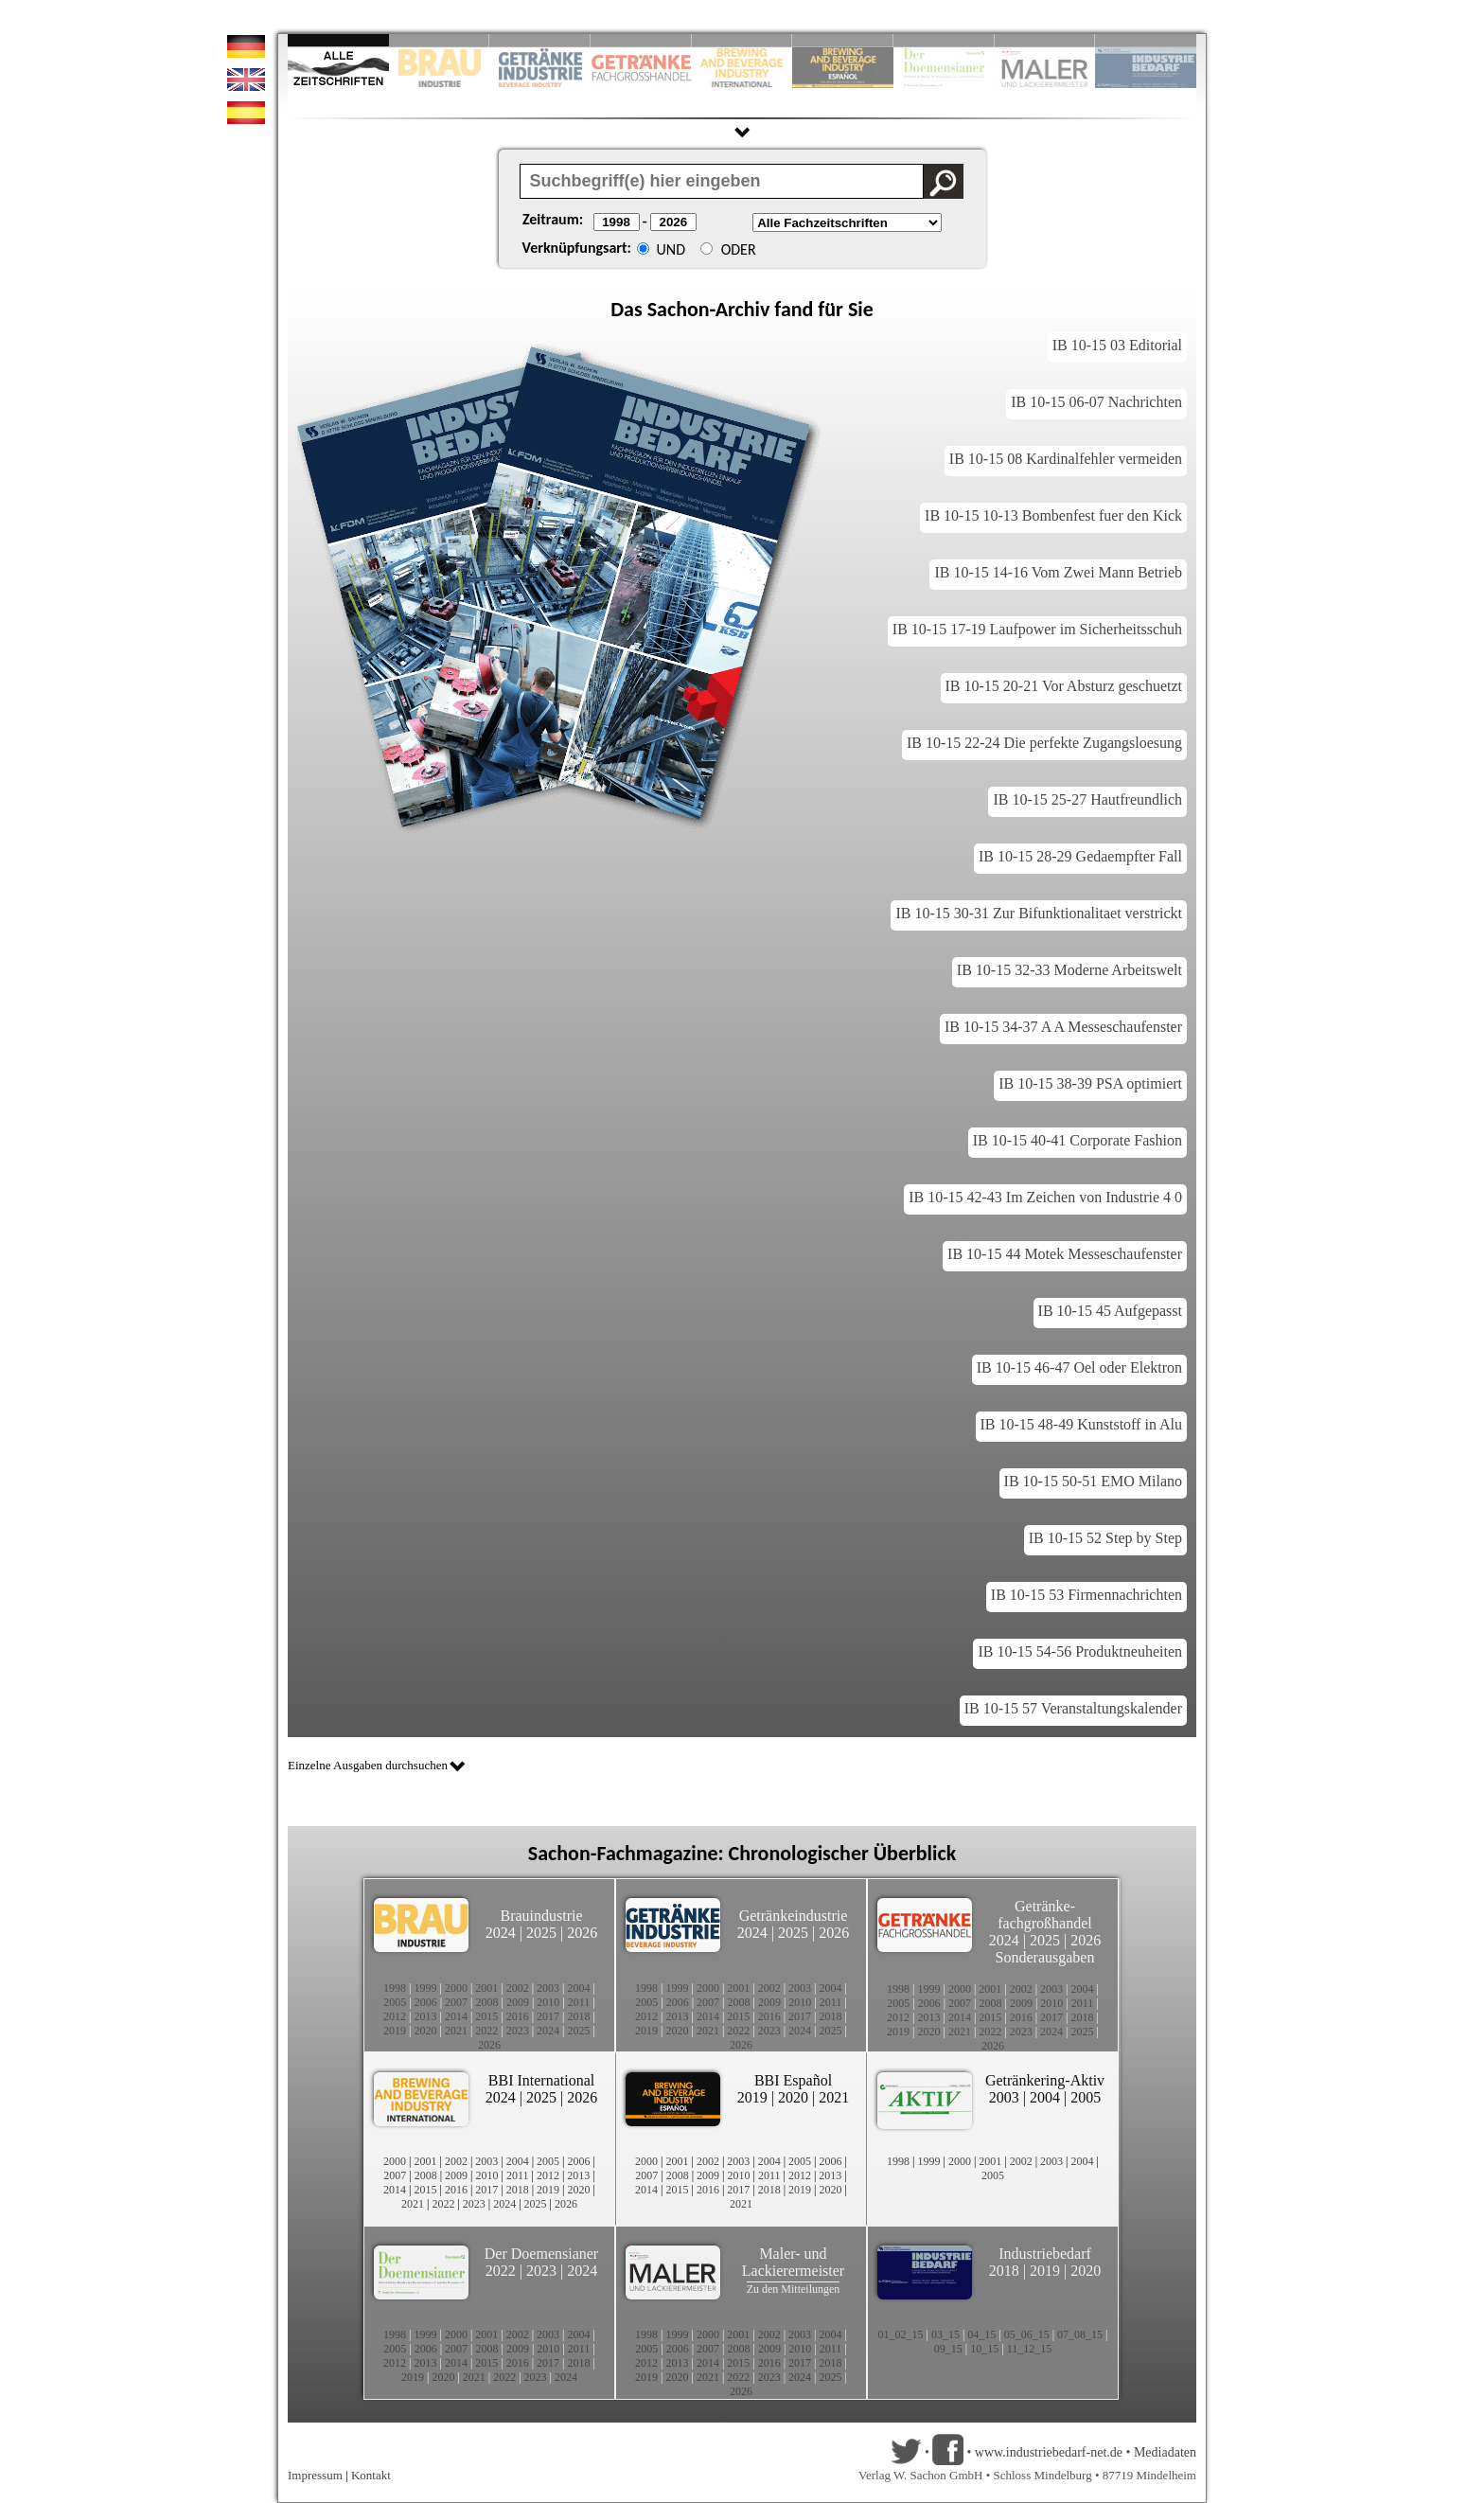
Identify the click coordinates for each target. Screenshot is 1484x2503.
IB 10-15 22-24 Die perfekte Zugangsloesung (1044, 743)
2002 (517, 1988)
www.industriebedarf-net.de (1048, 2452)
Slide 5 (742, 40)
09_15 (948, 2348)
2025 (541, 1933)
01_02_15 (900, 2334)
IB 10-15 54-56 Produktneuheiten (1080, 1651)
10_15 (984, 2348)
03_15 (945, 2334)
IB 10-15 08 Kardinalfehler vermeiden (1065, 459)
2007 (456, 2002)
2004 (579, 1988)
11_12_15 (1029, 2348)
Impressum (315, 2475)
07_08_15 (1080, 2334)
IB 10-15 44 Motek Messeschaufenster (1064, 1254)
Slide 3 (540, 40)
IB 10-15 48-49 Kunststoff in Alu (1081, 1424)
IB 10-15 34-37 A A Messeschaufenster (1063, 1027)
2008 (487, 2002)
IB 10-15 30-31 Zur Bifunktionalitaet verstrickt (1038, 913)
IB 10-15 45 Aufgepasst (1110, 1311)
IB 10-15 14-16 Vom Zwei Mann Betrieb (1058, 572)
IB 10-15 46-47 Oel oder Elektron (1079, 1367)
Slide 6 (842, 40)
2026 (582, 1933)
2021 (456, 2030)
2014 (456, 2016)
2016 (517, 2016)
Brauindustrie (541, 1916)
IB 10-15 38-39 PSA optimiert (1090, 1083)
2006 (426, 2002)
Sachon (678, 309)
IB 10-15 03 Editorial (1117, 345)
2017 (548, 2016)
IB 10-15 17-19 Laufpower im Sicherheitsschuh (1037, 629)
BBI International (541, 2080)
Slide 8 (944, 40)
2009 (517, 2002)
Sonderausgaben (1045, 1957)
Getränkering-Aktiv (1044, 2080)
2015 (486, 2016)
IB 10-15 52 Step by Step (1105, 1538)
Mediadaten (1165, 2452)
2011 (579, 2002)
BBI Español (793, 2080)
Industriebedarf (1044, 2254)
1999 (425, 1988)
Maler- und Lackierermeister (793, 2262)
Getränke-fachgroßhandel (1045, 1914)
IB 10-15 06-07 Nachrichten (1096, 402)
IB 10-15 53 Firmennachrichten (1086, 1595)
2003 (548, 1988)
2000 (456, 1988)
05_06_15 (1027, 2334)
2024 (501, 1933)
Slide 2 (439, 40)
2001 (486, 1988)
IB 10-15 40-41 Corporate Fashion (1077, 1140)
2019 (394, 2030)
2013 (425, 2016)
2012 (394, 2016)
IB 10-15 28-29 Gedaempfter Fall (1080, 856)
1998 (394, 1988)
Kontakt (371, 2475)
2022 (486, 2030)
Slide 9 (1045, 40)
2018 (579, 2016)
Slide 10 (1145, 40)
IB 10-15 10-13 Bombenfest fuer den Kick (1053, 515)
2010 (548, 2002)
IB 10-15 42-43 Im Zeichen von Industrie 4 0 (1045, 1197)
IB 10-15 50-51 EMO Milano (1093, 1481)
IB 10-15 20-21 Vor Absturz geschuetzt (1063, 686)
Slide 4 (641, 40)
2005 (394, 2002)
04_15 (981, 2334)
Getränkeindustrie (793, 1916)
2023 (517, 2030)
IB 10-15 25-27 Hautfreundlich (1087, 799)
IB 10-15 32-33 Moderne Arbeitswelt (1069, 970)
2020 (425, 2030)
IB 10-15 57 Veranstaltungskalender (1073, 1708)
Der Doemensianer (541, 2254)
